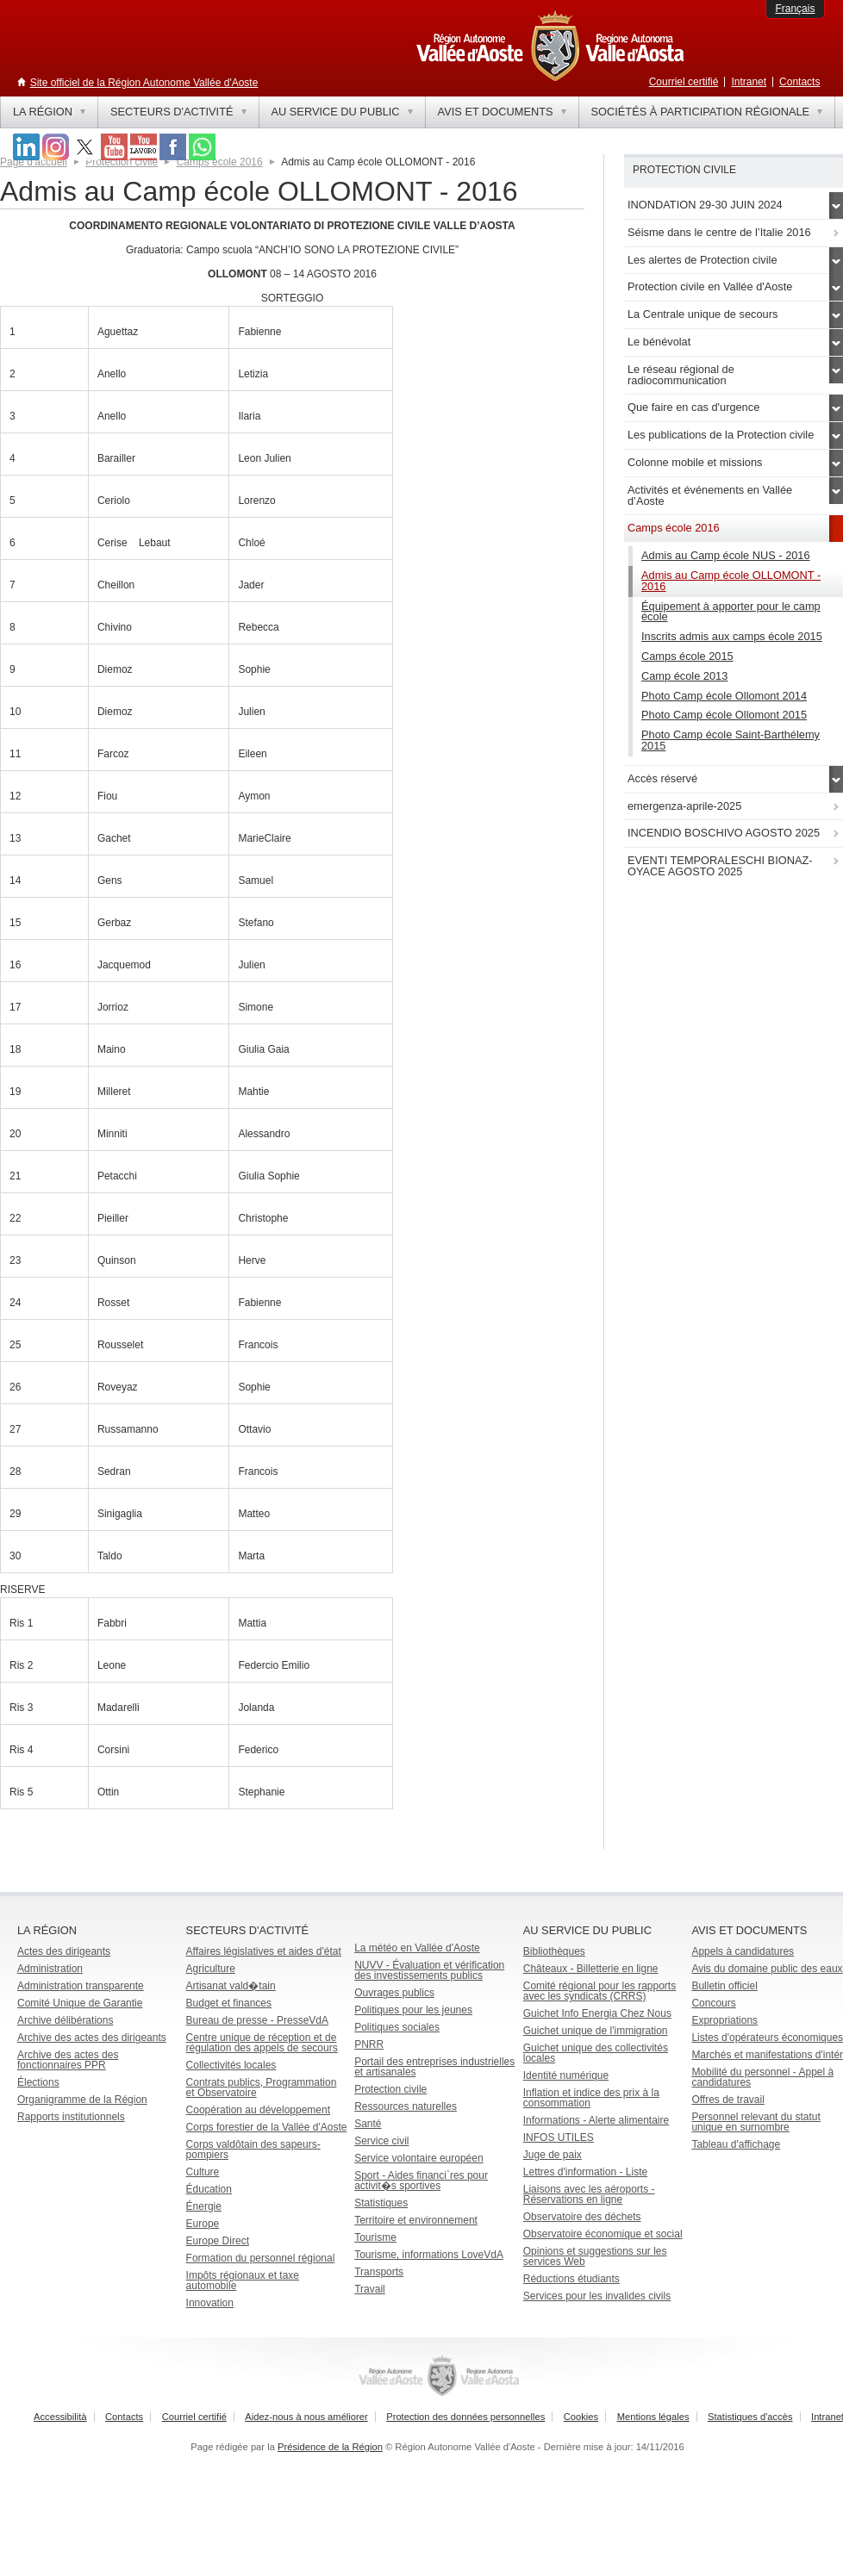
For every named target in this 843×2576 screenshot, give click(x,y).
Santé (367, 2124)
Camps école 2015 (687, 656)
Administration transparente (80, 1986)
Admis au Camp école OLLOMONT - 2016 (731, 581)
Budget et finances (229, 2003)
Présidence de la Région (330, 2447)
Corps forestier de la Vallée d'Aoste (266, 2127)
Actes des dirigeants (63, 1951)
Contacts (799, 82)
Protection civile (121, 162)
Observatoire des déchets (582, 2217)
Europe (203, 2224)
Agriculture (210, 1969)
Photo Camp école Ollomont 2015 (724, 714)
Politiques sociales (397, 2027)
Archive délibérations (65, 2020)
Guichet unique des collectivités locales (595, 2053)
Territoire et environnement (416, 2220)
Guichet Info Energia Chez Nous (597, 2013)
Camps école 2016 (220, 162)
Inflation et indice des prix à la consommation (591, 2098)
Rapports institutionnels (71, 2117)
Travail (369, 2289)
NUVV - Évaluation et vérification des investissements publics (429, 1970)
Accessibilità (60, 2416)
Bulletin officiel (724, 1986)
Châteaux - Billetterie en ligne (591, 1969)
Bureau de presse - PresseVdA (257, 2020)
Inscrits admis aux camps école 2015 (731, 636)
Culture (203, 2172)
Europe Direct (217, 2241)
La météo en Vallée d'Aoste (417, 1948)
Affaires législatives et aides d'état (263, 1951)
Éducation (209, 2189)
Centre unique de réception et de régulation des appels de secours (262, 2043)
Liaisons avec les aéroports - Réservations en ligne (589, 2194)
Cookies (581, 2416)
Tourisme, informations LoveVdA (428, 2255)
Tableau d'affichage (735, 2144)
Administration (50, 1969)
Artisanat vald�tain (231, 1986)
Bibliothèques (554, 1951)
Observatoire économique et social (603, 2234)
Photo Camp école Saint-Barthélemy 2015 (730, 740)
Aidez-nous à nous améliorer (306, 2416)
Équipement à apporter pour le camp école (731, 612)
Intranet (748, 82)
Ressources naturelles (405, 2106)
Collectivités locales (231, 2065)
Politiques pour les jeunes (413, 2010)
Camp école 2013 (684, 675)
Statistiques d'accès (750, 2416)
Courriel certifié (684, 82)
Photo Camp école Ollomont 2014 (724, 695)
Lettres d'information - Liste (585, 2172)
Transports (378, 2272)
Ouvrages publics (394, 1993)
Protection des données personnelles (465, 2416)
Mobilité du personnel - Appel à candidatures (762, 2077)
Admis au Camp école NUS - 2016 (725, 555)
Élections (38, 2082)
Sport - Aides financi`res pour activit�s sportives (421, 2180)
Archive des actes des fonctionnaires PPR (67, 2060)
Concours (713, 2003)
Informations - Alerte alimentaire (596, 2120)
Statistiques (381, 2203)
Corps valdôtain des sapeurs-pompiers (253, 2149)
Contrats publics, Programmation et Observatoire (261, 2087)
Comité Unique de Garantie (79, 2003)
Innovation (210, 2303)
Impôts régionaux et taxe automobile (242, 2280)
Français (795, 9)
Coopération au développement (258, 2110)
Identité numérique (566, 2075)
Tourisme (375, 2237)
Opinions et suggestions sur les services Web (595, 2256)
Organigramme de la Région (82, 2100)
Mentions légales (653, 2416)
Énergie (204, 2206)
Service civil (381, 2141)
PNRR (369, 2044)
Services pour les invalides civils (597, 2296)
